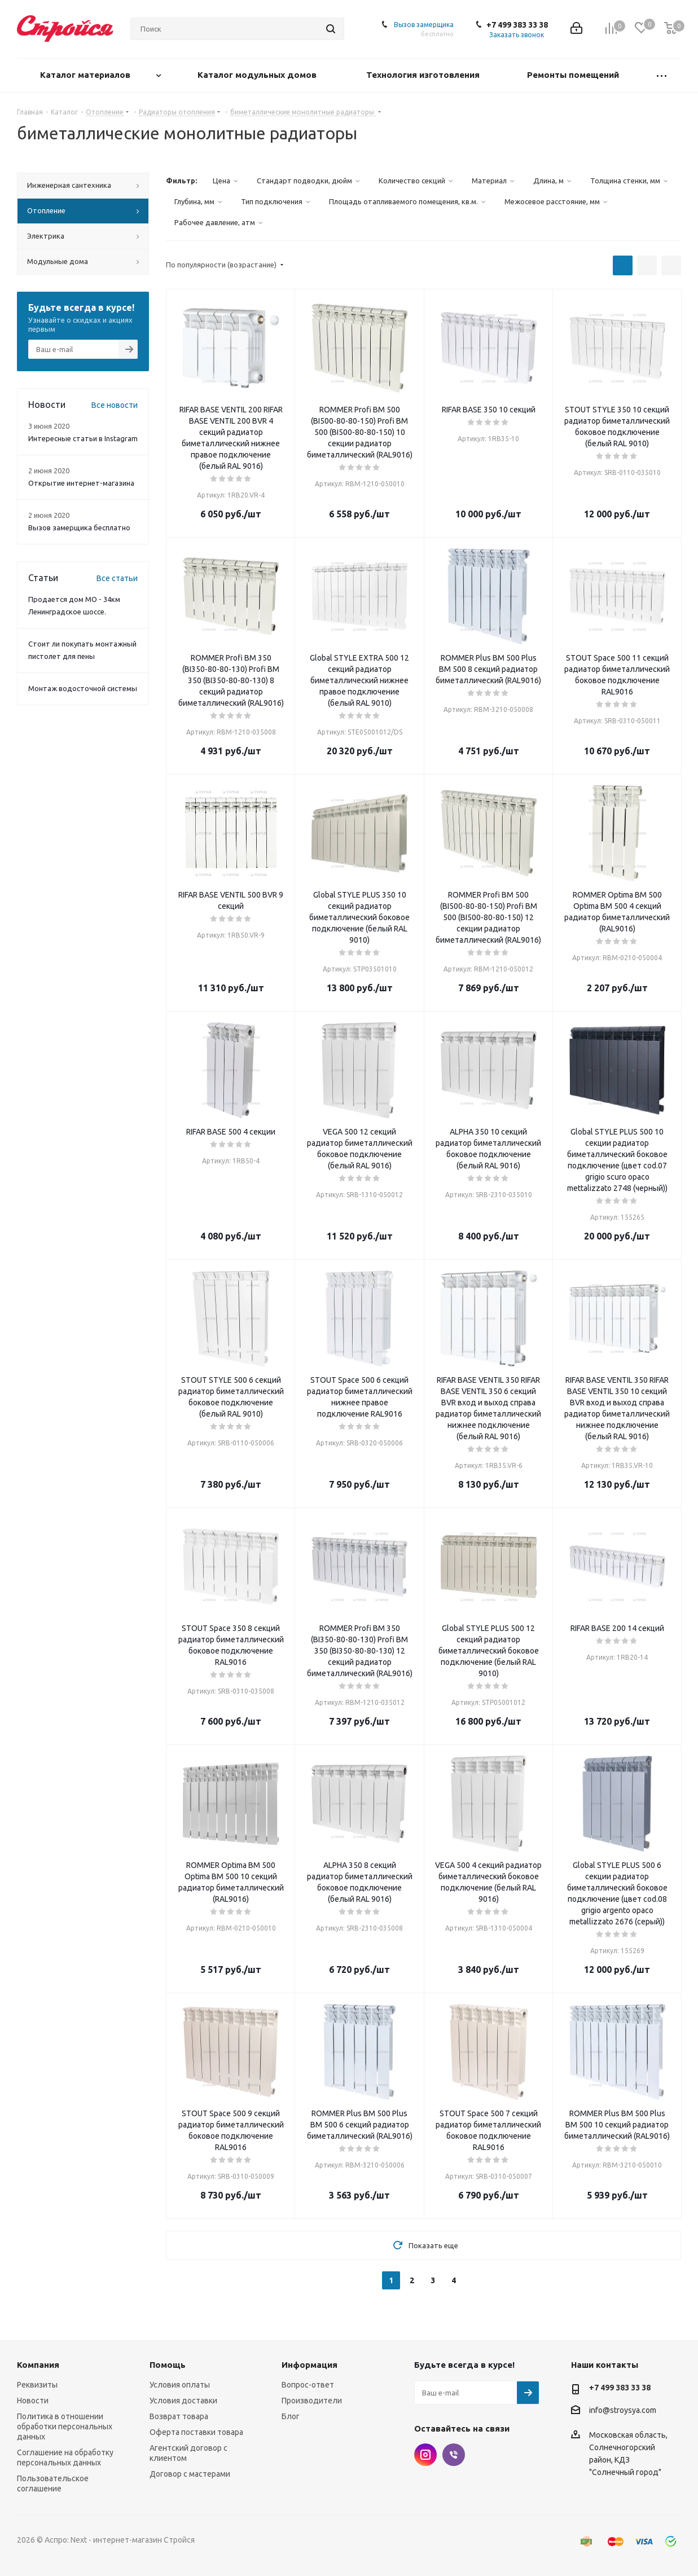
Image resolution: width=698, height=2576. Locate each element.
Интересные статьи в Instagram (83, 438)
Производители (312, 2400)
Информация (309, 2365)
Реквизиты (37, 2384)
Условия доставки (183, 2400)
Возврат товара (179, 2416)
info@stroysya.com (622, 2410)
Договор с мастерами (190, 2473)
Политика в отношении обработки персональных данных (64, 2426)
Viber (453, 2454)
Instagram (425, 2454)
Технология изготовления (424, 75)
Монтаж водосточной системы (82, 688)
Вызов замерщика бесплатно (79, 527)
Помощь (168, 2365)
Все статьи (117, 578)
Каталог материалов (86, 75)
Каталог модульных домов (258, 75)
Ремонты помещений (574, 75)
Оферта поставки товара (196, 2432)
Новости (33, 2400)
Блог (291, 2416)
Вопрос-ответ (308, 2384)
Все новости (114, 405)
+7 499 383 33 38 (517, 24)
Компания (38, 2365)
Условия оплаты (180, 2384)
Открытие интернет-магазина (81, 483)
